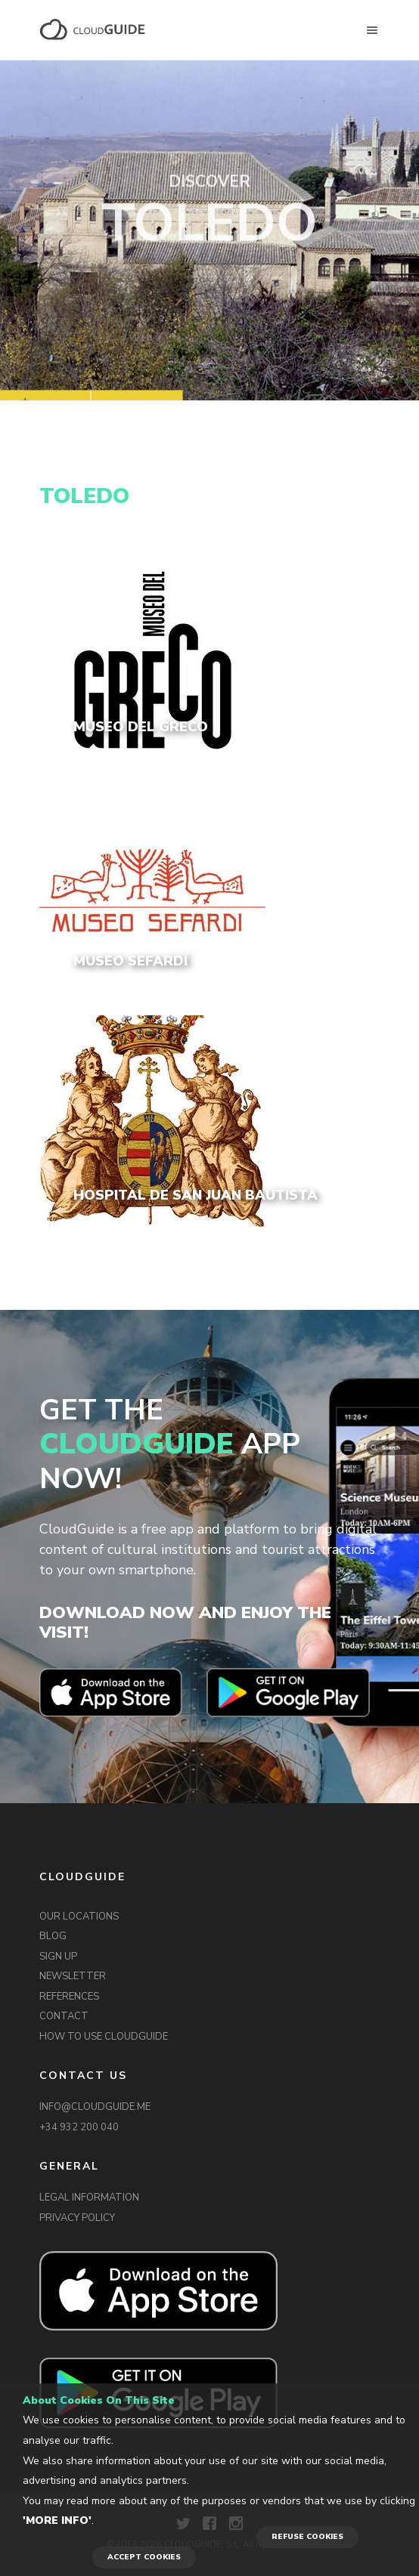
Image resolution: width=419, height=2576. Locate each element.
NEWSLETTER (72, 1976)
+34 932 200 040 (79, 2127)
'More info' (57, 2520)
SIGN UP (58, 1956)
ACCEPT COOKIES (144, 2557)
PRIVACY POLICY (77, 2218)
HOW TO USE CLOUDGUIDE (103, 2036)
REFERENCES (69, 1996)
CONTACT (63, 2016)
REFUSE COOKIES (307, 2536)
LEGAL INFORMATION (89, 2197)
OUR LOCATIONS (79, 1916)
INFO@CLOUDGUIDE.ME (95, 2107)
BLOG (53, 1936)
